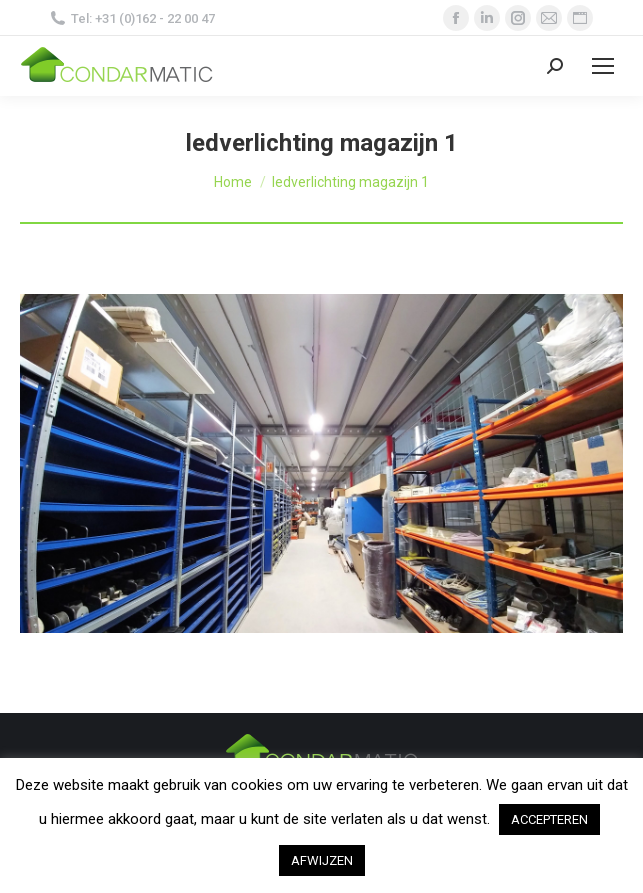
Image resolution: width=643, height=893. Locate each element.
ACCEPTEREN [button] (549, 819)
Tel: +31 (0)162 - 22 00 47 (132, 18)
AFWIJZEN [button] (322, 860)
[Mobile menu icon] (603, 66)
